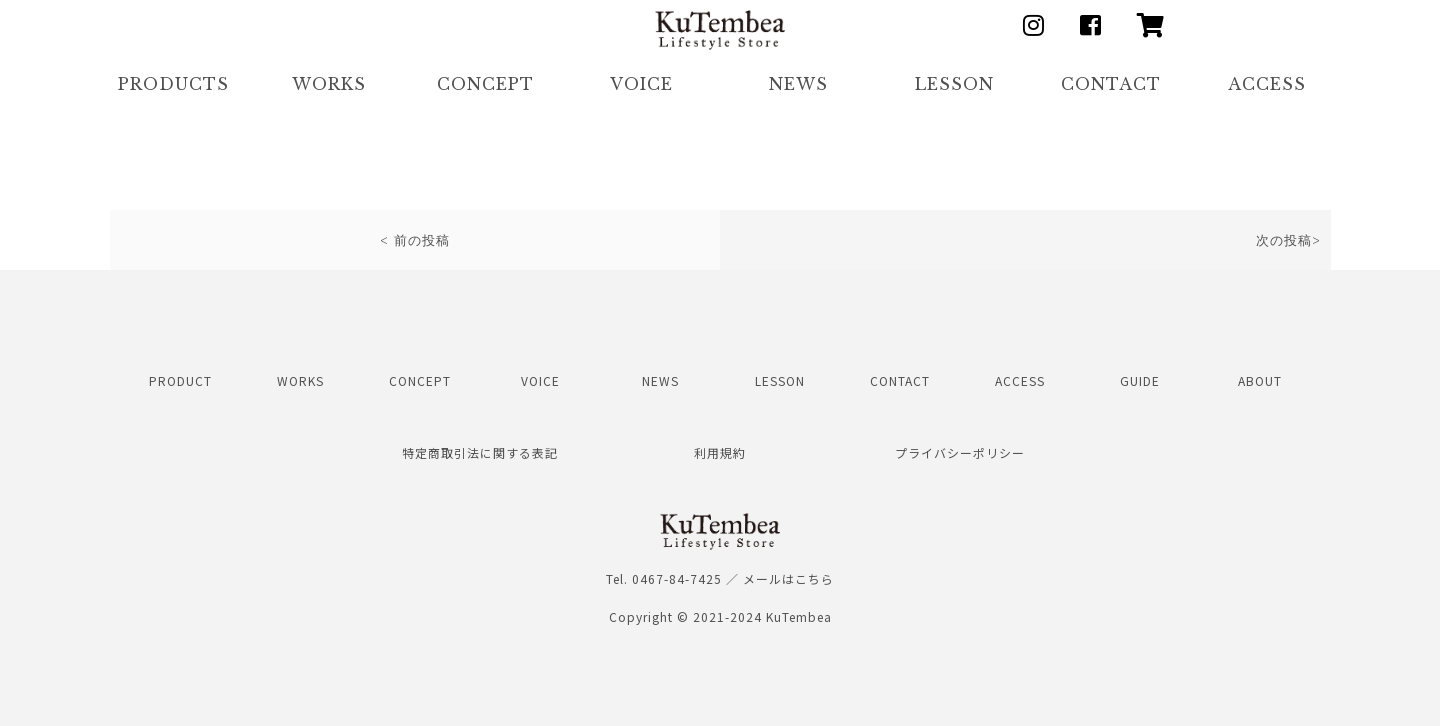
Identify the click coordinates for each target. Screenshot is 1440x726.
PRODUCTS (173, 84)
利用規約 (720, 452)
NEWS (798, 84)
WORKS (329, 84)
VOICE (641, 84)
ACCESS (1267, 84)
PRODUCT (180, 380)
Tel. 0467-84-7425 (664, 578)
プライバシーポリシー (960, 452)
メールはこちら (788, 578)
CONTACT (1111, 84)
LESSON (954, 84)
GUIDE (1140, 380)
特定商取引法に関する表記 (480, 452)
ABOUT (1260, 380)
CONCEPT (485, 84)
